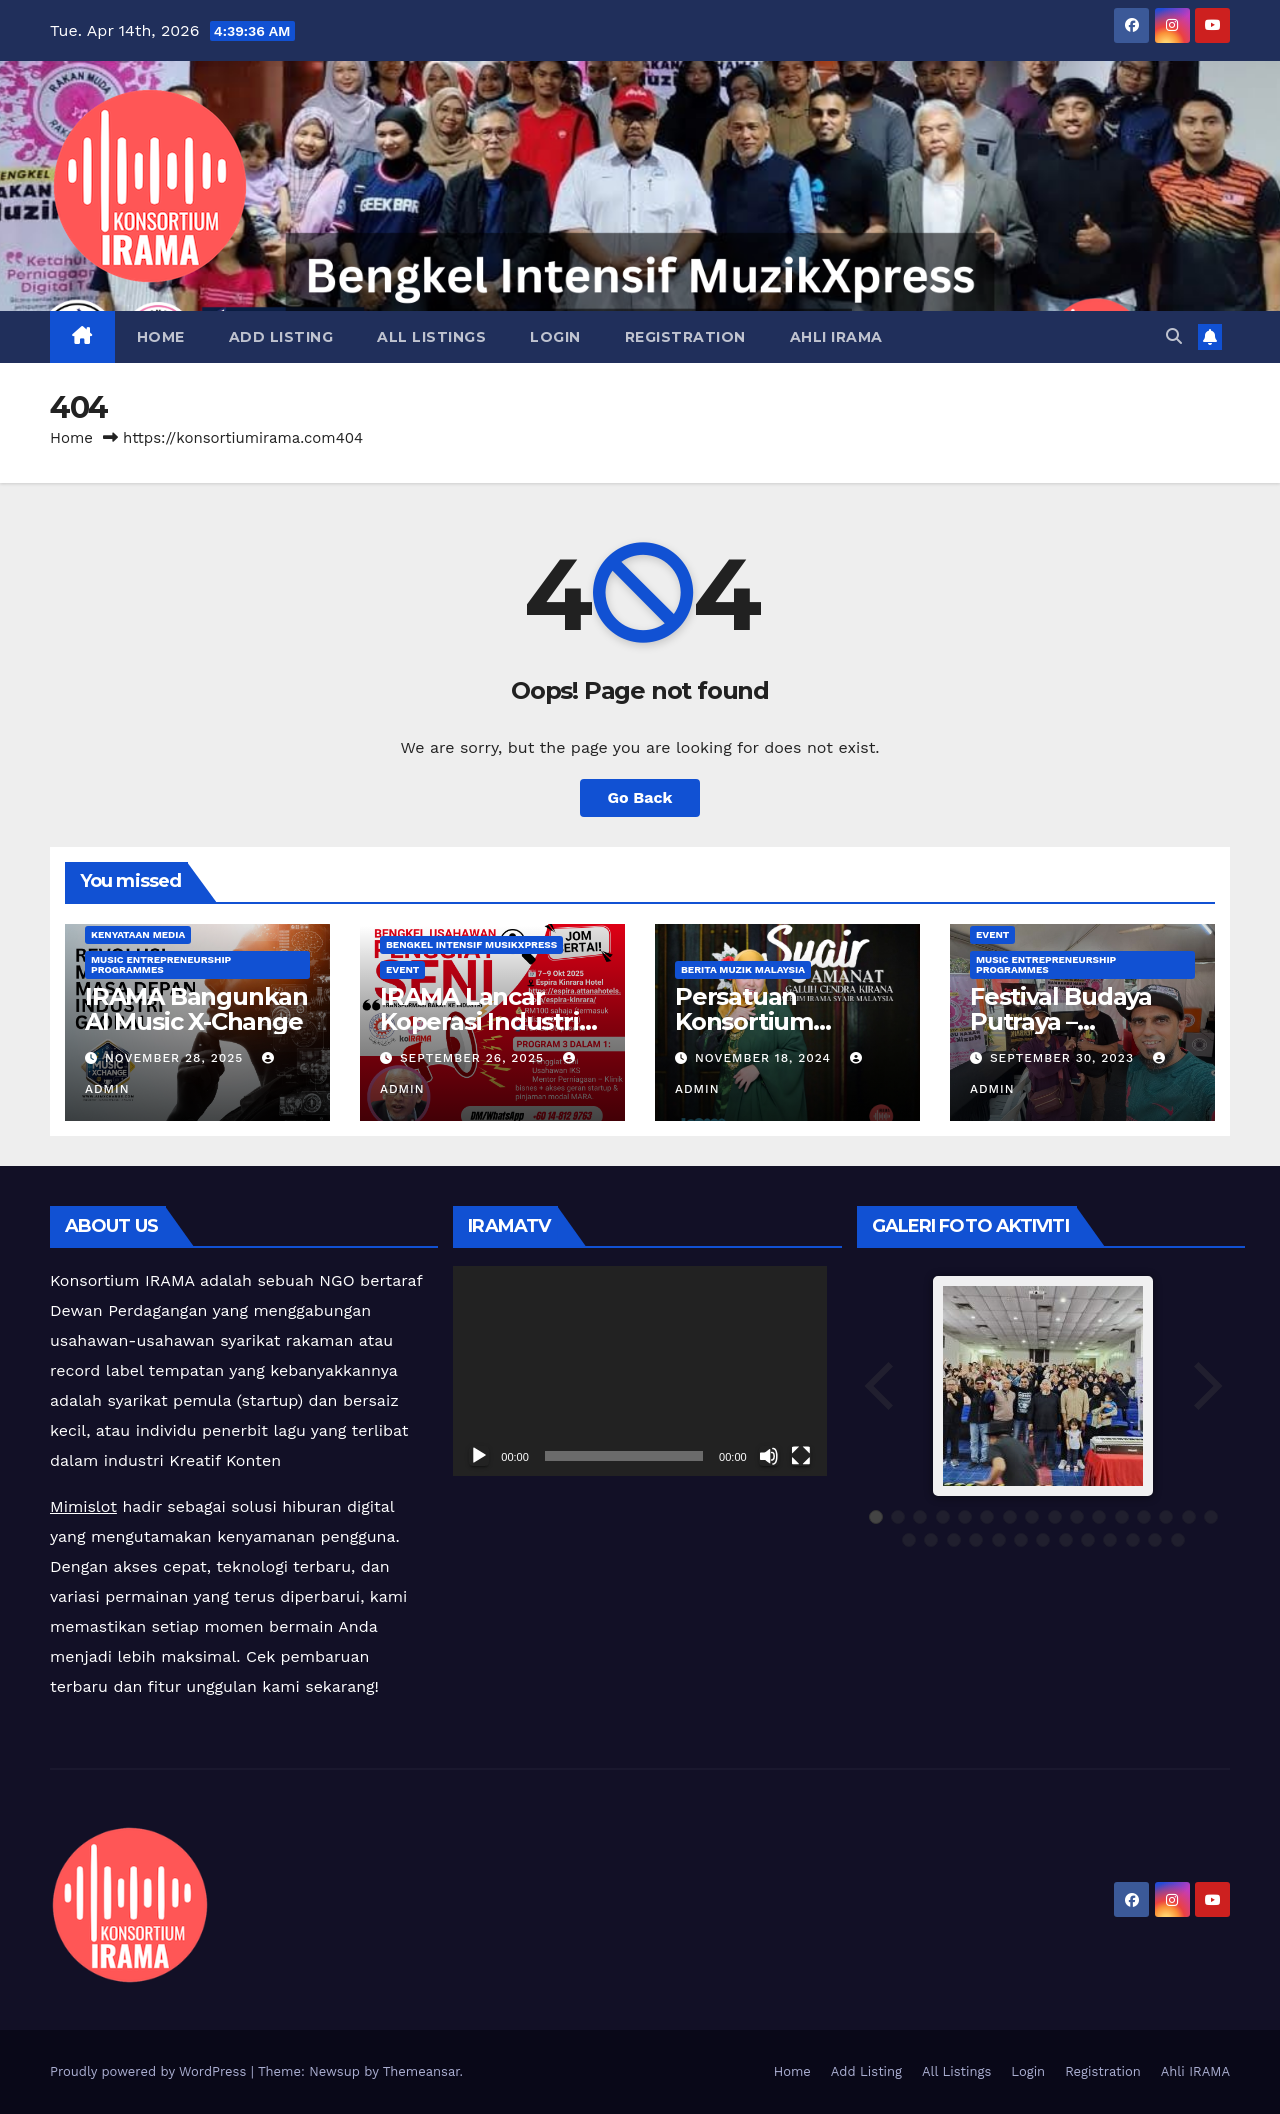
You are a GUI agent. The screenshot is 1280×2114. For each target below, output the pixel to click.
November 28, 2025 (176, 1058)
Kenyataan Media (138, 934)
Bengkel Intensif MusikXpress (471, 944)
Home (161, 337)
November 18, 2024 (765, 1058)
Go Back (640, 797)
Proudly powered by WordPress (150, 2071)
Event (402, 969)
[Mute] (769, 1456)
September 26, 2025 (474, 1058)
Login (555, 337)
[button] (1174, 336)
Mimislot (83, 1506)
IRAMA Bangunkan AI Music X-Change (196, 1009)
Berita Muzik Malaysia (743, 969)
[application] (639, 1371)
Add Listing (281, 337)
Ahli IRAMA (836, 337)
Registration (685, 337)
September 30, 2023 (1064, 1058)
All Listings (431, 337)
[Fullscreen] (801, 1456)
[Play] (479, 1456)
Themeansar (421, 2071)
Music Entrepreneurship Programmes (161, 964)
